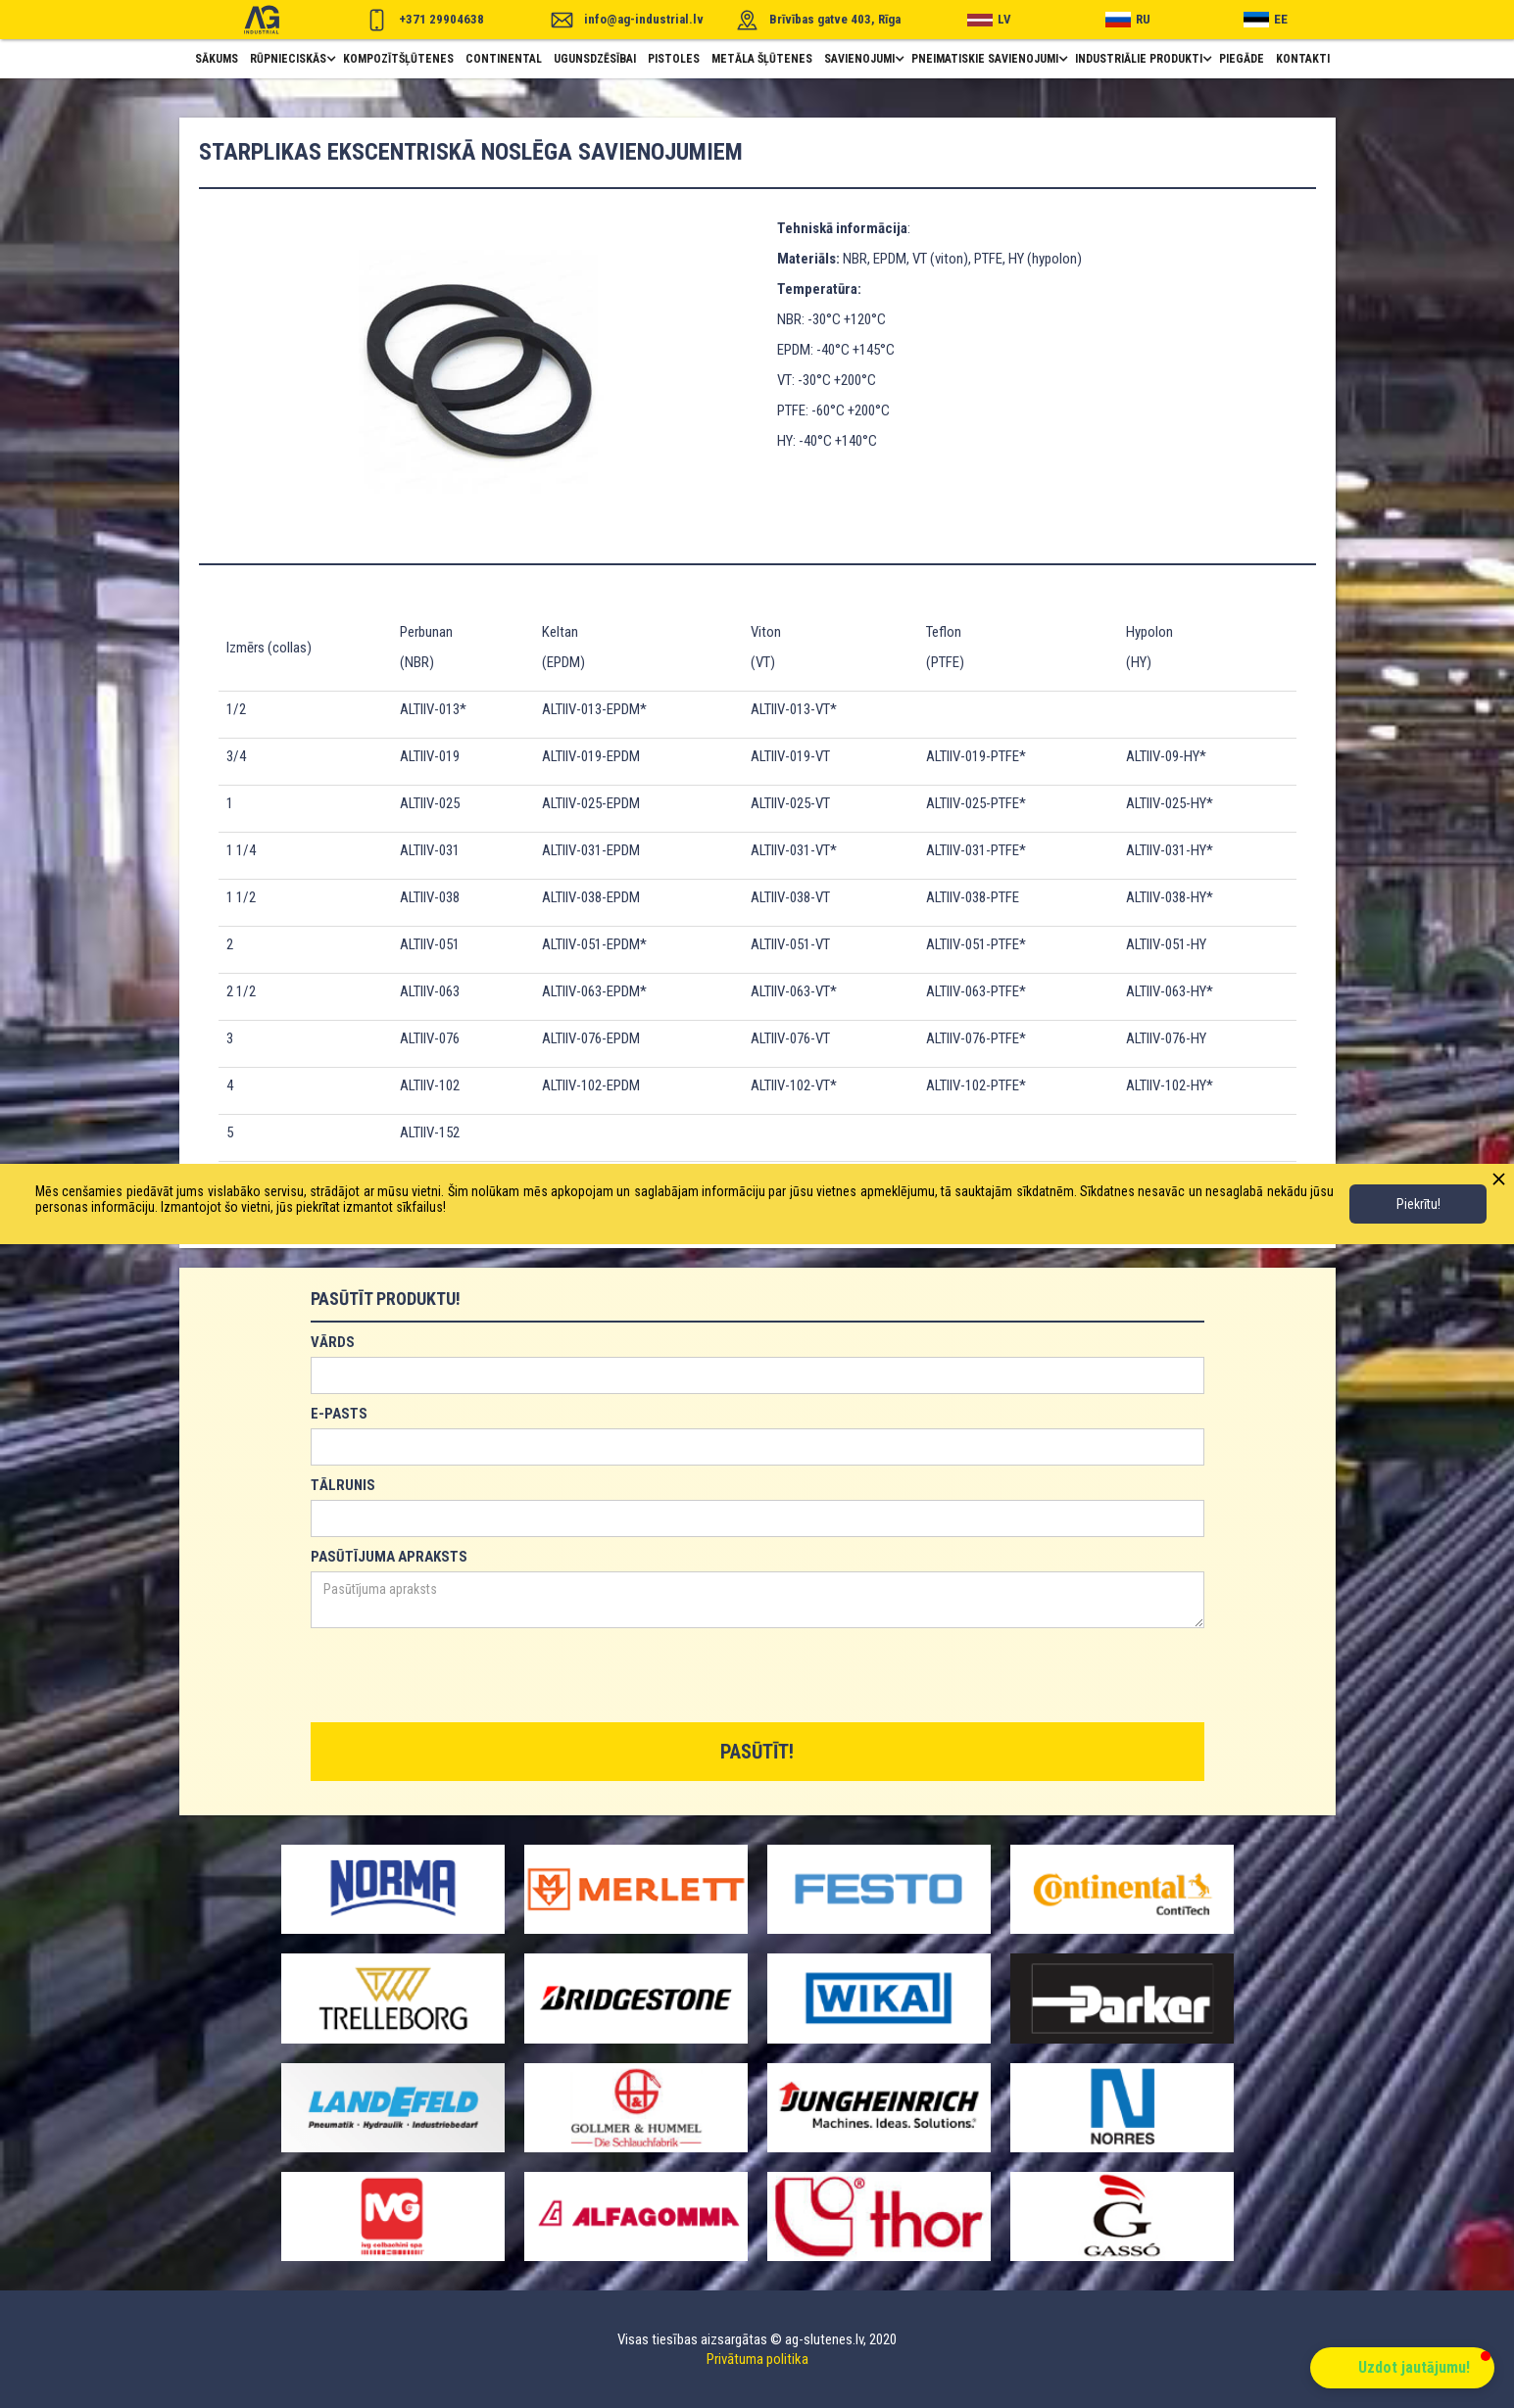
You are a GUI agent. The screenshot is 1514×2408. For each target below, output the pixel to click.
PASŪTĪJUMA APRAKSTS (389, 1556)
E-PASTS (339, 1413)
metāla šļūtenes (761, 59)
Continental (503, 59)
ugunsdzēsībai (595, 59)
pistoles (674, 59)
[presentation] (460, 1676)
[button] (290, 58)
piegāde (1241, 59)
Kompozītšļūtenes (398, 59)
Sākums (216, 59)
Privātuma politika (757, 2359)
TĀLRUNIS (343, 1485)
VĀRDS (333, 1342)
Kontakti (1303, 59)
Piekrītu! (1418, 1204)
